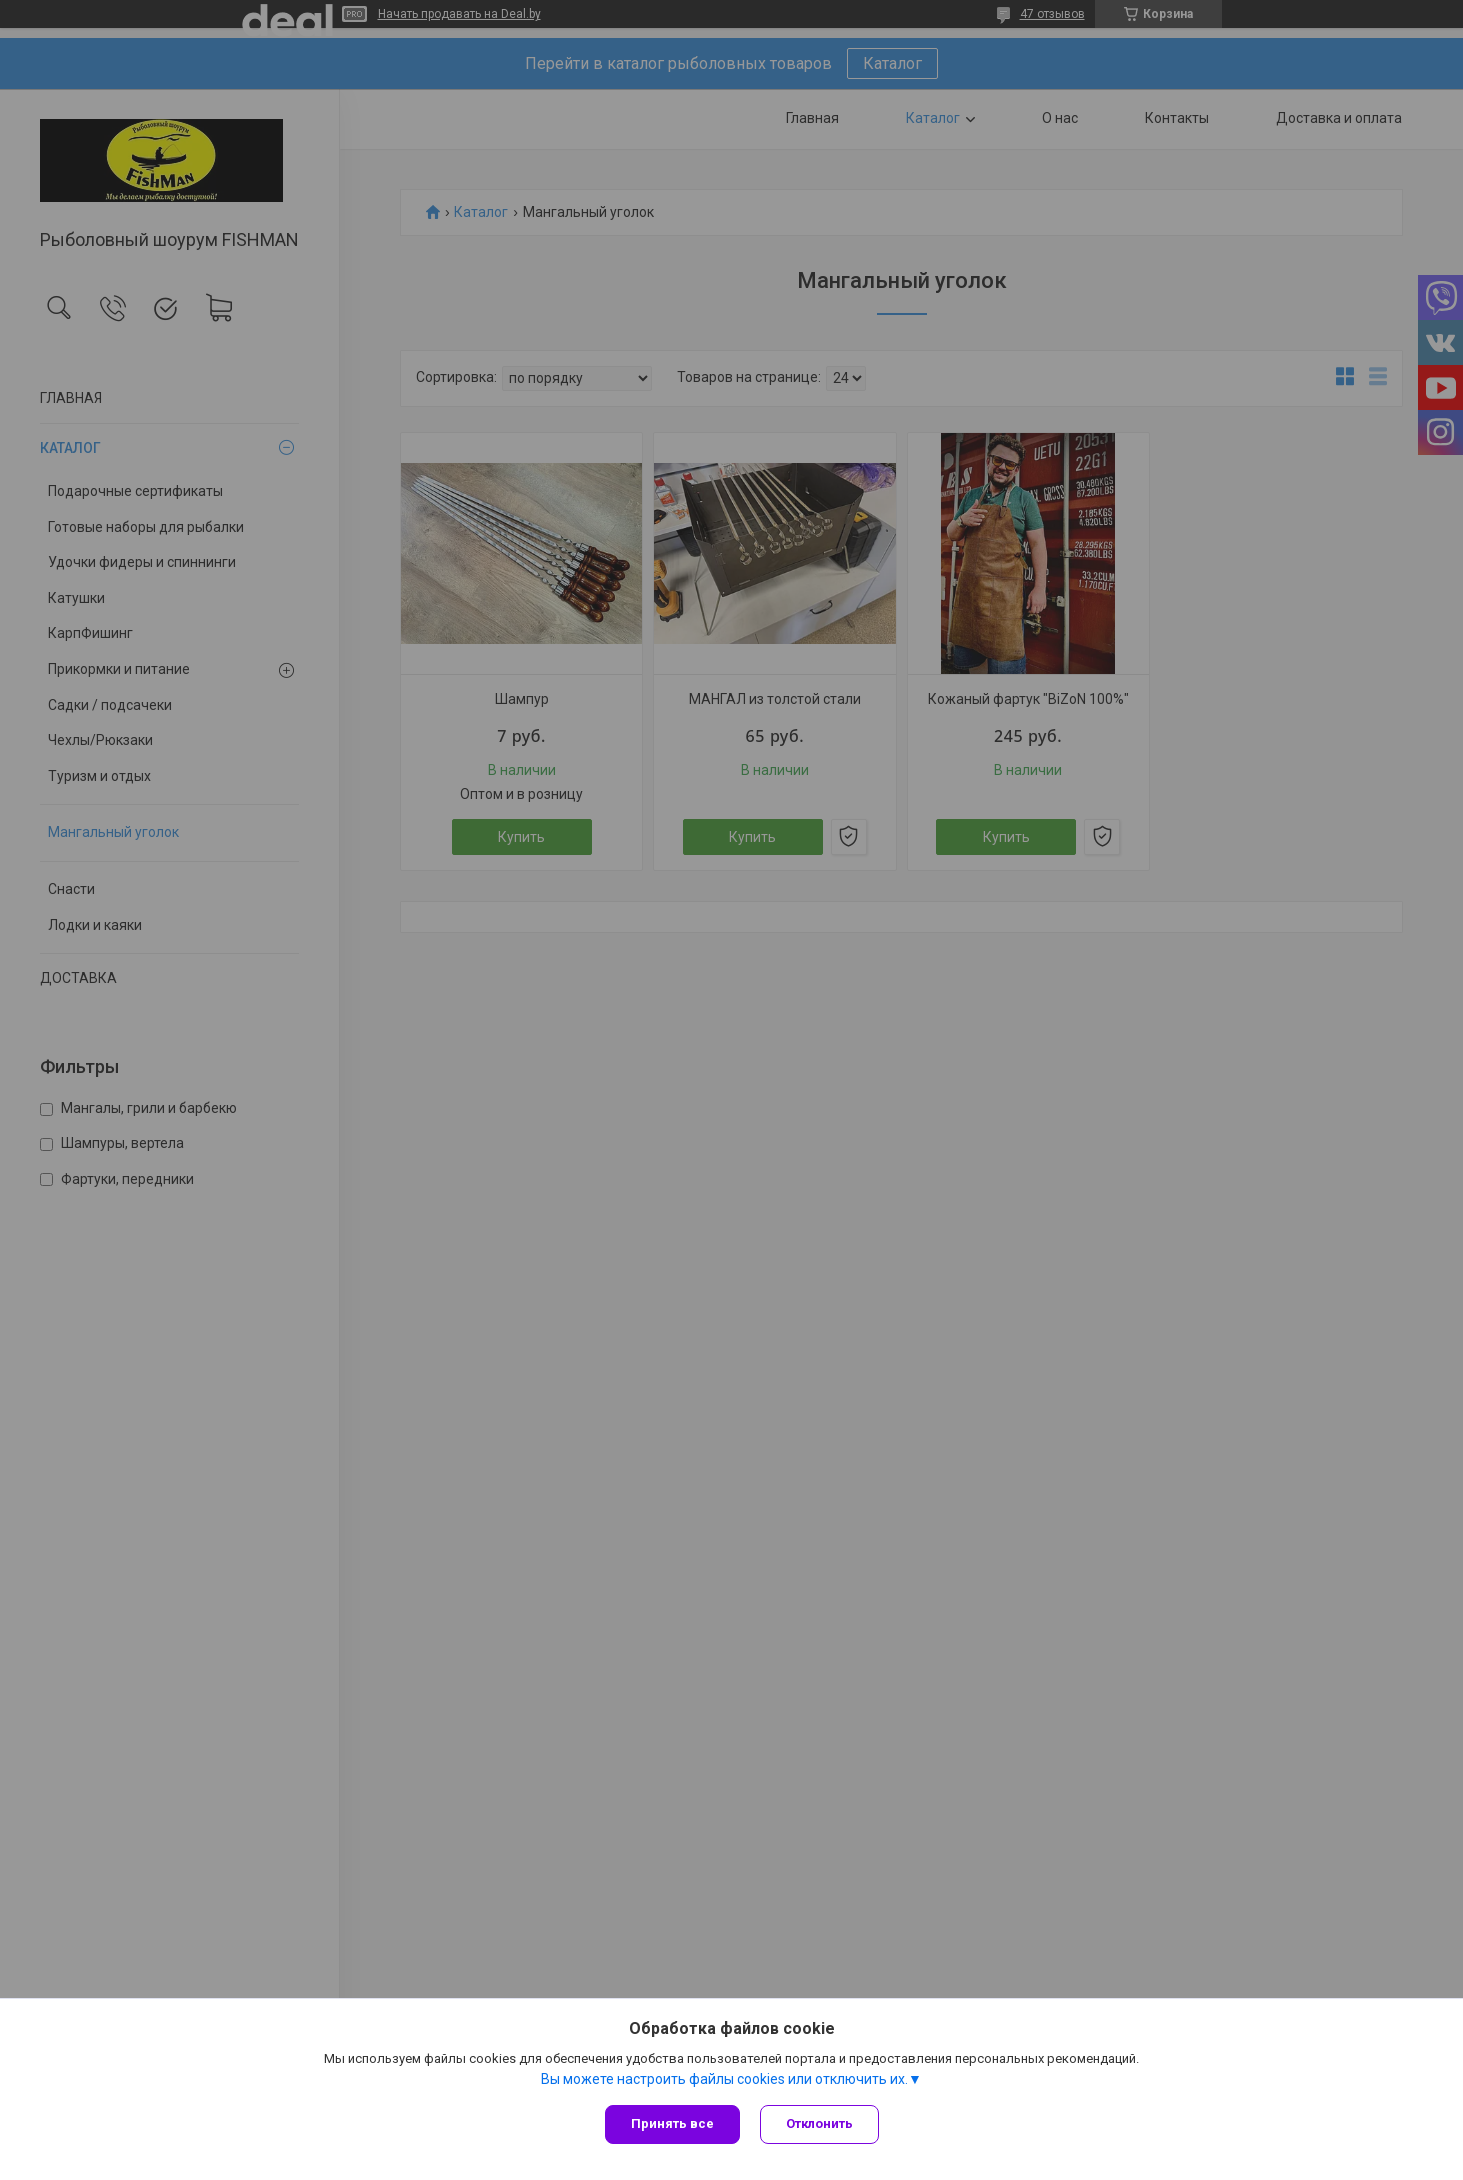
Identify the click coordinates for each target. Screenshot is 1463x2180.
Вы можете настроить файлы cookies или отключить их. (724, 2079)
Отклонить (819, 2123)
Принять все (672, 2123)
